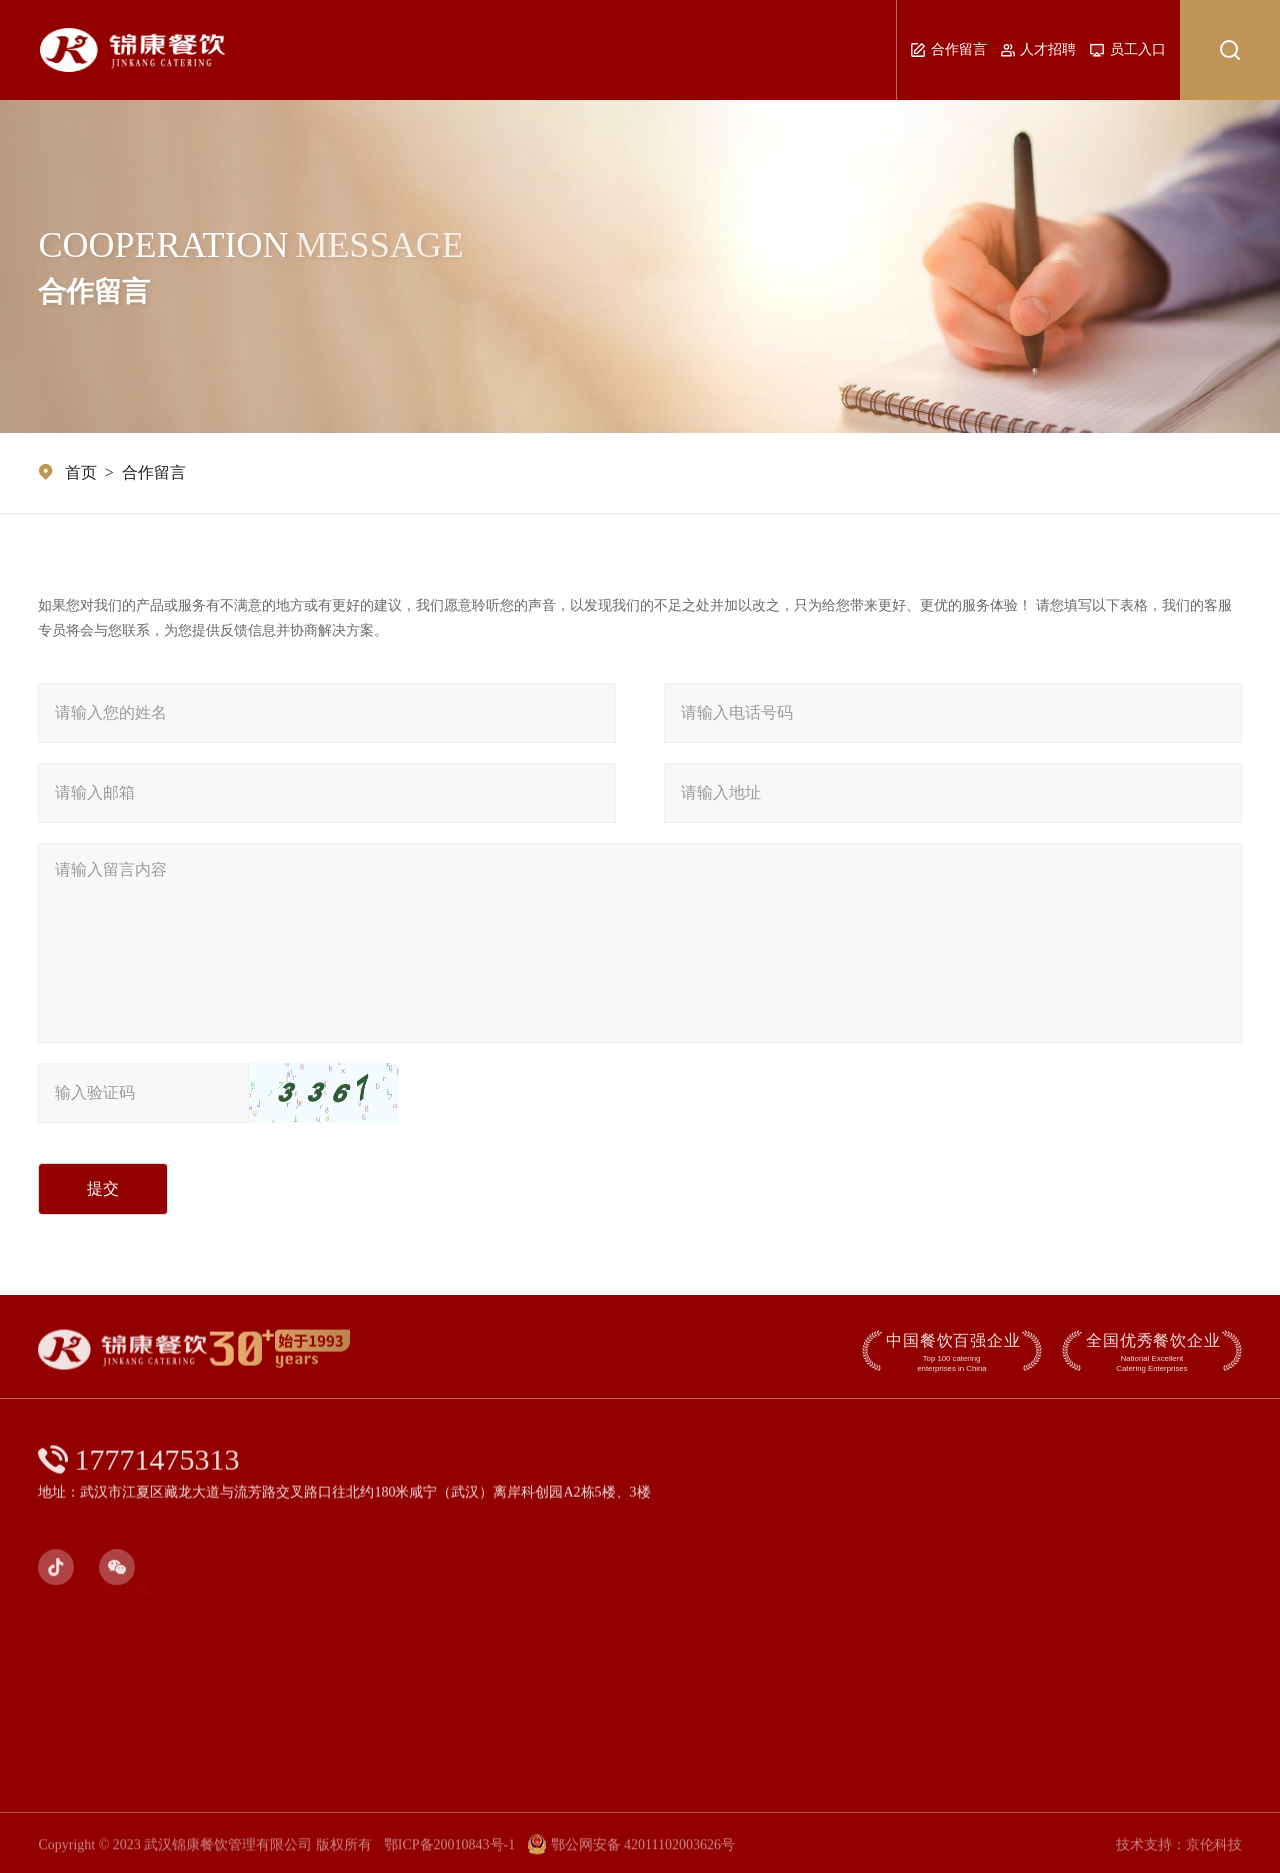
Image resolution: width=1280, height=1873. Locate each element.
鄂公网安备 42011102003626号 (631, 1855)
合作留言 (949, 49)
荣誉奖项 (168, 1681)
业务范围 (693, 49)
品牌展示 (614, 49)
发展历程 (163, 1651)
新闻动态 (535, 49)
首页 (81, 472)
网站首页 (302, 49)
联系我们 (854, 49)
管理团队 (457, 49)
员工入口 (1128, 49)
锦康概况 (379, 49)
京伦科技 (1214, 1855)
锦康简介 (156, 1621)
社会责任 (773, 49)
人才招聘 (1039, 49)
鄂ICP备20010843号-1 (449, 1855)
